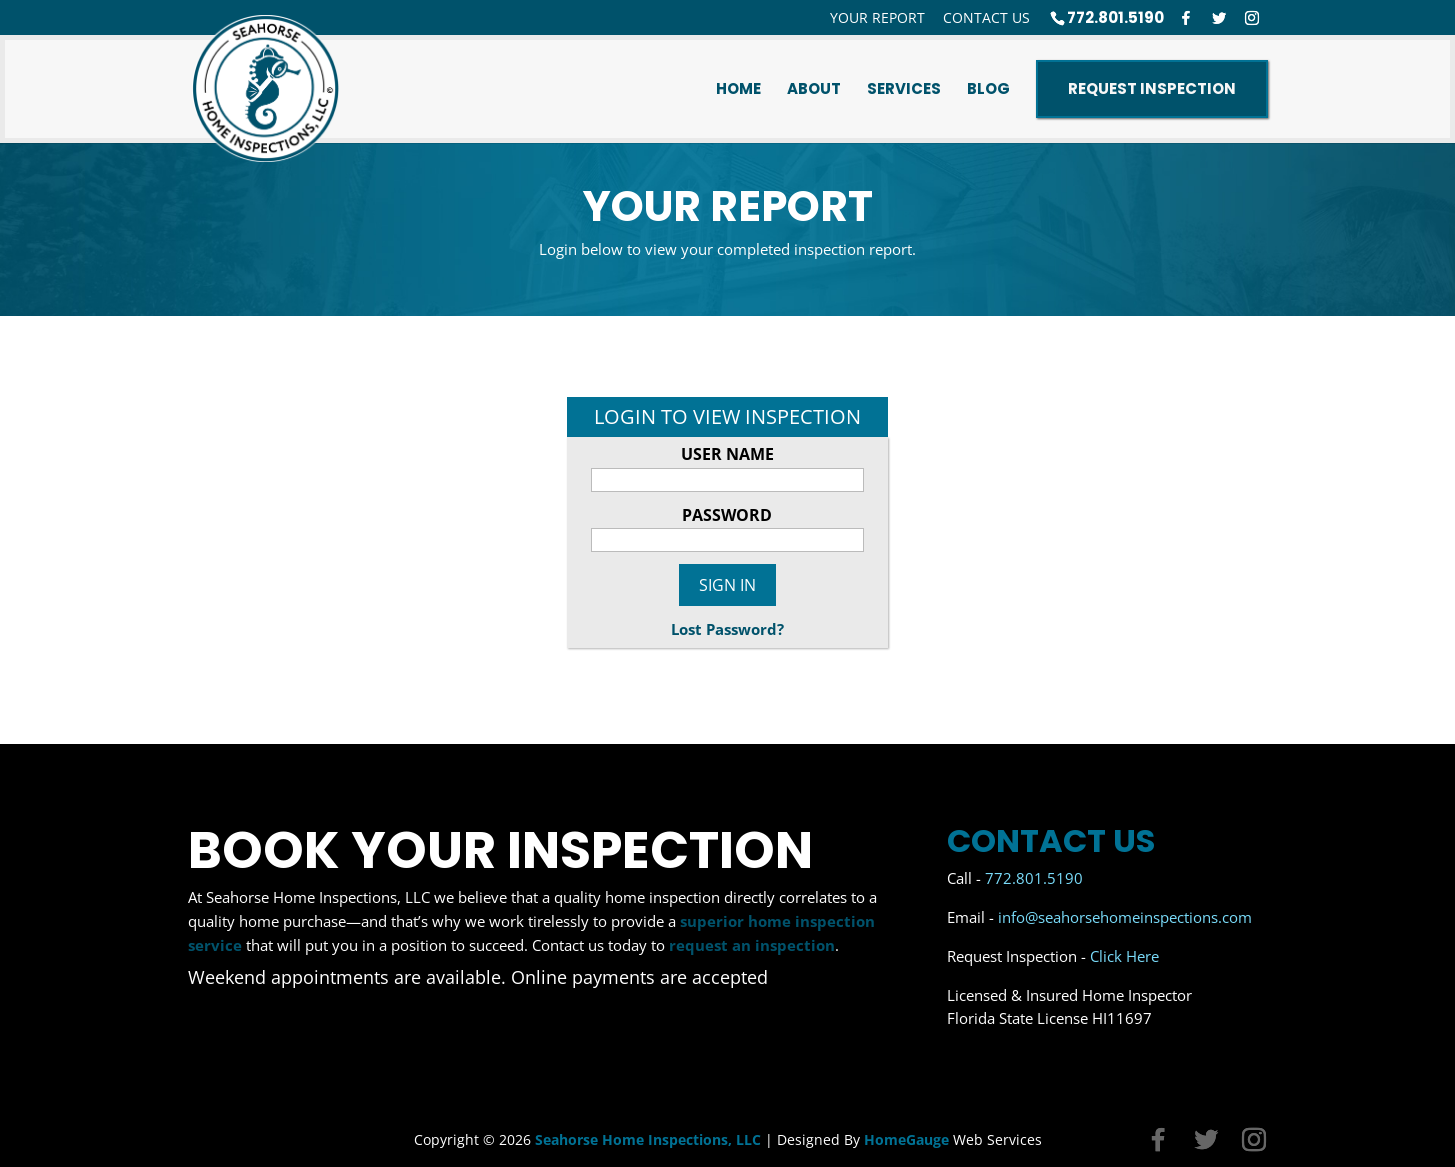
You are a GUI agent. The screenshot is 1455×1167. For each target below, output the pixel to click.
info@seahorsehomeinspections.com (1125, 917)
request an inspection (752, 945)
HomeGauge (906, 1139)
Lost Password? (727, 629)
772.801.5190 (1115, 17)
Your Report (877, 18)
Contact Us (986, 18)
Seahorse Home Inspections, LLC (648, 1139)
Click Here (1124, 956)
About (814, 89)
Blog (988, 89)
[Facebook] (1186, 18)
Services (904, 89)
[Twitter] (1219, 18)
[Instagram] (1252, 18)
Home (738, 89)
